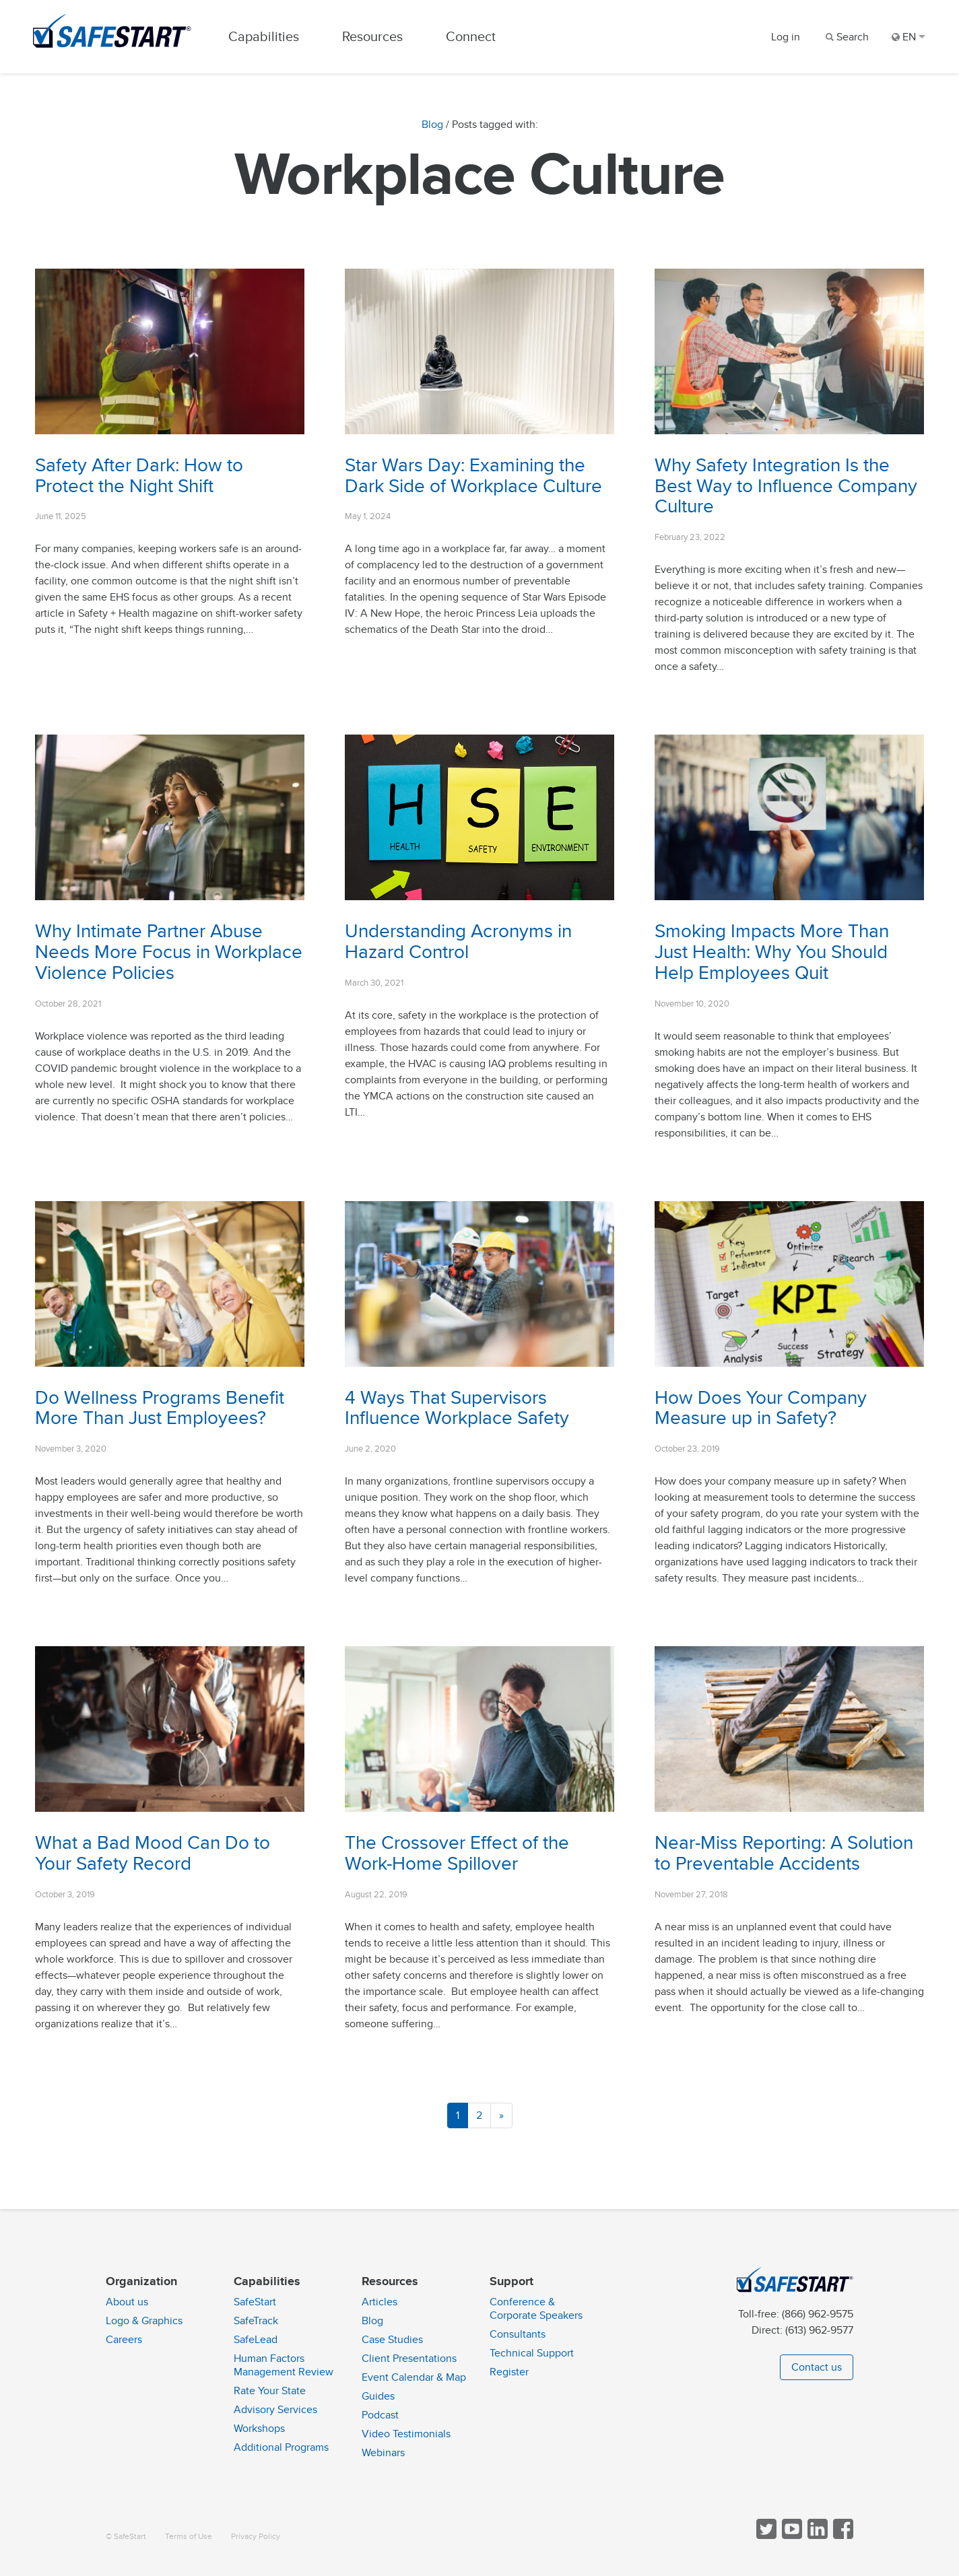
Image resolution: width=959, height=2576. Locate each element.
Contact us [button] (816, 2367)
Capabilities (265, 36)
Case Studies (392, 2339)
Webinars (383, 2453)
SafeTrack (256, 2321)
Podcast (380, 2415)
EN (908, 37)
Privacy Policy (255, 2537)
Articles (379, 2302)
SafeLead (255, 2339)
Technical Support (532, 2353)
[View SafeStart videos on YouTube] (790, 2536)
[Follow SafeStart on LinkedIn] (816, 2536)
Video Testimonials (406, 2434)
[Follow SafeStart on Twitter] (765, 2536)
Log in (785, 37)
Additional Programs (281, 2447)
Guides (378, 2396)
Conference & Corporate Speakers (536, 2308)
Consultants (517, 2334)
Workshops (259, 2428)
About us (127, 2302)
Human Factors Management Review (283, 2365)
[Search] (846, 37)
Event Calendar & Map (414, 2377)
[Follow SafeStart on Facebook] (841, 2536)
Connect (472, 36)
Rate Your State (270, 2391)
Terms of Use (188, 2537)
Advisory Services (275, 2409)
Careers (124, 2339)
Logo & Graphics (144, 2321)
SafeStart (255, 2302)
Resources (373, 36)
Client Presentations (409, 2358)
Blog (432, 125)
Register (509, 2372)
